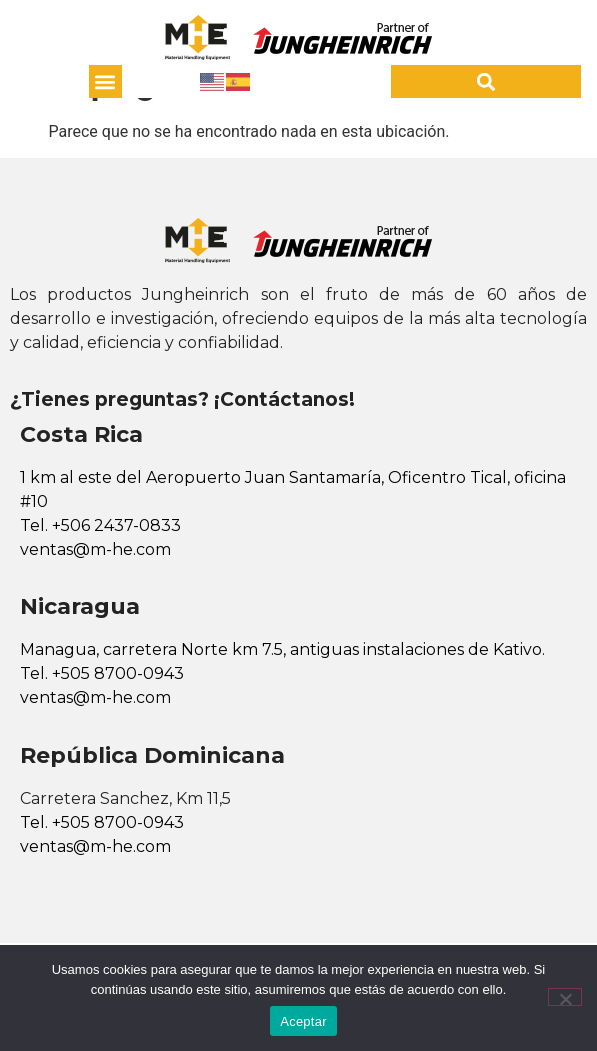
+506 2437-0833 (116, 525)
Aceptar (303, 1021)
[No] (565, 997)
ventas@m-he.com (95, 549)
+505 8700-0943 (118, 673)
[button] (105, 81)
